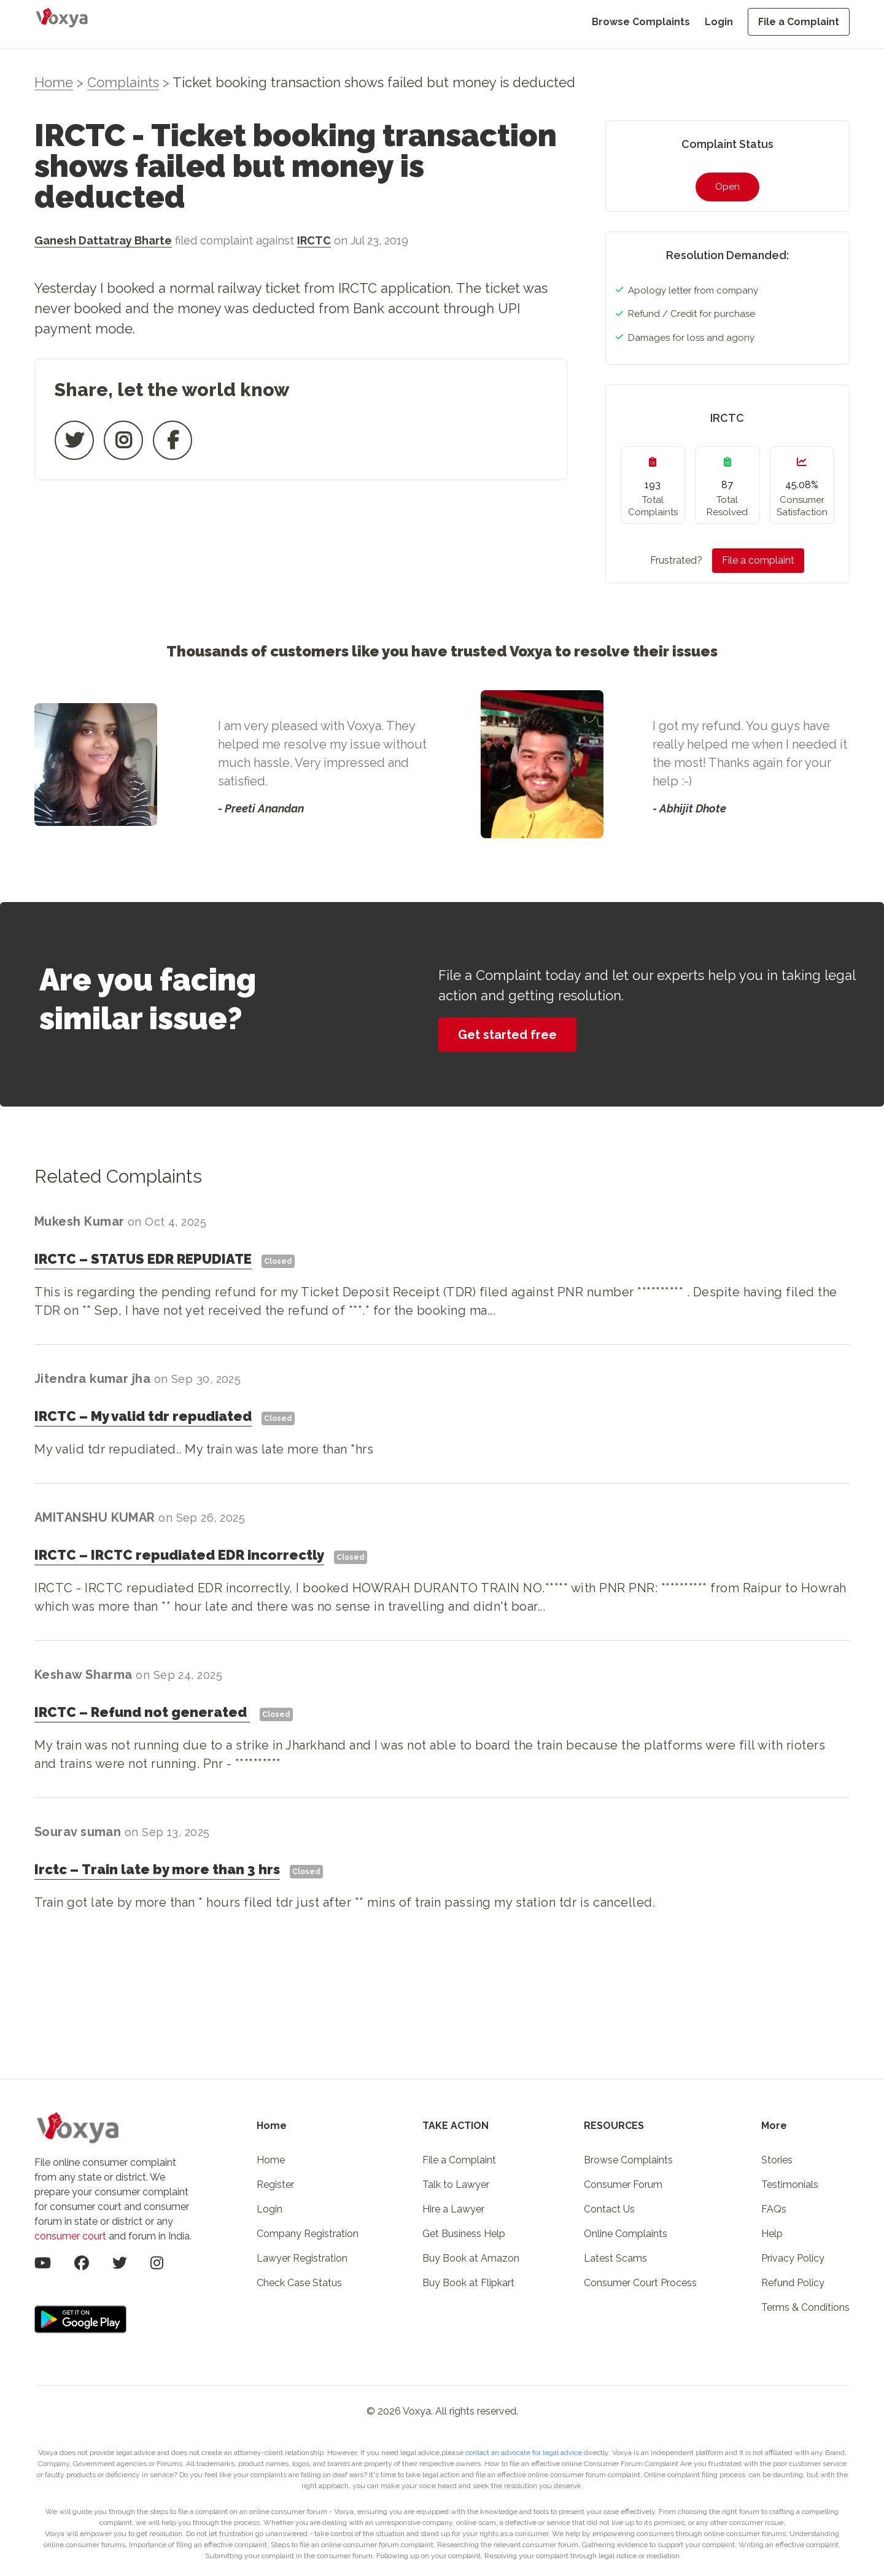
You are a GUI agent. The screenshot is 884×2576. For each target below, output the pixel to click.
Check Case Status (299, 2283)
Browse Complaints (641, 22)
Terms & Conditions (805, 2307)
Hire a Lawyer (453, 2209)
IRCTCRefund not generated (142, 1712)
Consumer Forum (623, 2184)
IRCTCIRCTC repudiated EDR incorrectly (179, 1555)
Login (719, 22)
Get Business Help (463, 2233)
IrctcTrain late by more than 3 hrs (157, 1869)
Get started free (507, 1034)
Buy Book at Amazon (470, 2258)
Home (53, 82)
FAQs (773, 2209)
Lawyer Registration (302, 2258)
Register (275, 2184)
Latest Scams (615, 2258)
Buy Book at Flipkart (468, 2283)
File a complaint (758, 560)
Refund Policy (792, 2283)
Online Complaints (625, 2233)
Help (772, 2233)
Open (727, 186)
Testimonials (789, 2184)
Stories (777, 2160)
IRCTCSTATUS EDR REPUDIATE (143, 1259)
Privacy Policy (792, 2258)
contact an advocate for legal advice (524, 2452)
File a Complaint (798, 22)
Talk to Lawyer (455, 2184)
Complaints (123, 82)
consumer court (70, 2236)
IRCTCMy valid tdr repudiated (143, 1416)
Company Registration (308, 2233)
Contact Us (609, 2209)
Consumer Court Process (640, 2283)
